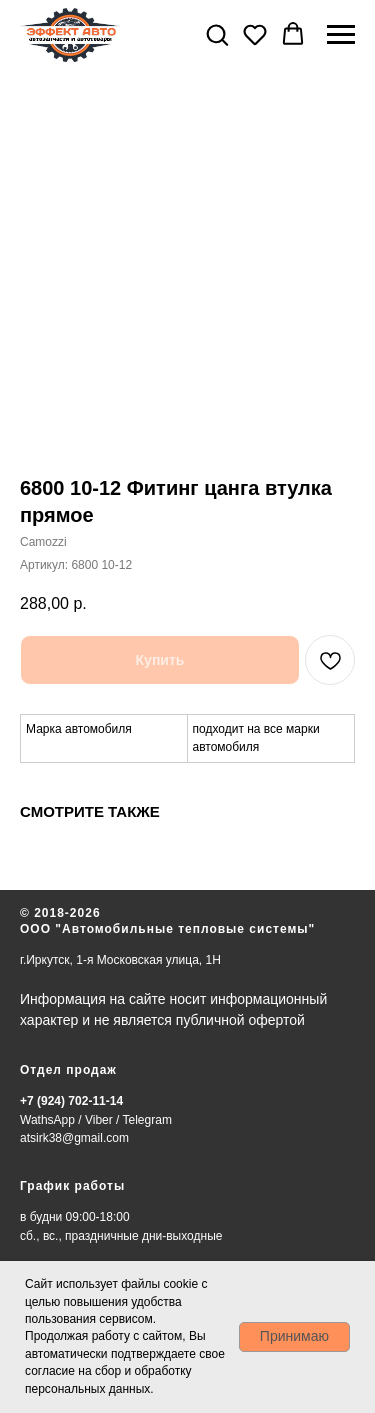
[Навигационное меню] (341, 35)
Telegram (147, 1120)
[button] (217, 34)
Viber (99, 1120)
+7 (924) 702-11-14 (71, 1101)
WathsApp (47, 1120)
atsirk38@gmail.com (74, 1138)
